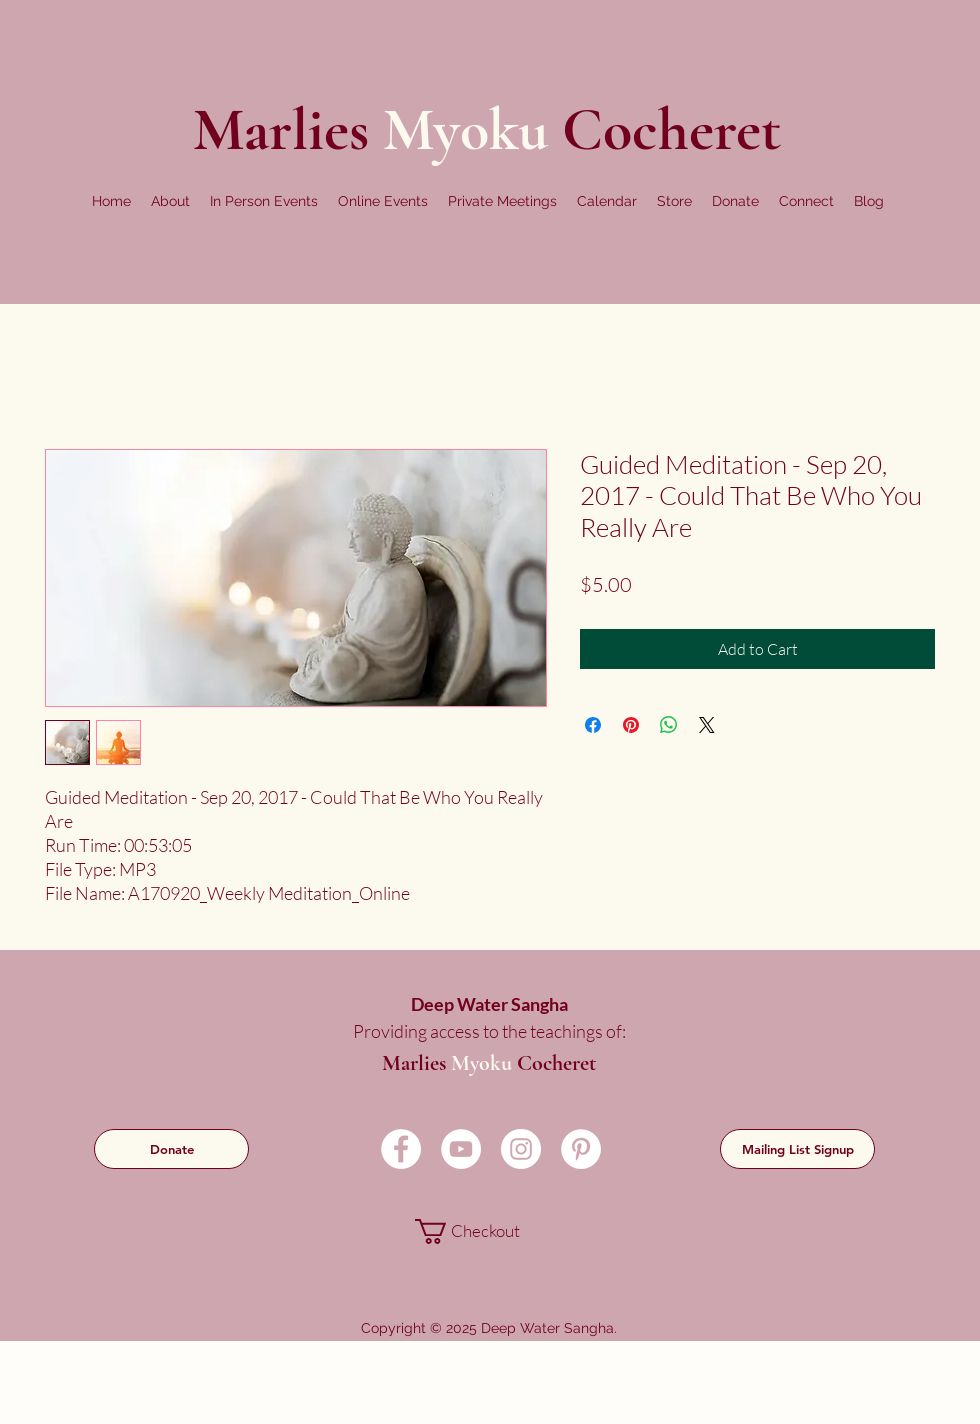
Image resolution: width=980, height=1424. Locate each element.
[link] (487, 1231)
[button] (170, 201)
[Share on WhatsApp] (669, 725)
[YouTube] (461, 1149)
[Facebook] (401, 1149)
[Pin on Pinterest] (631, 725)
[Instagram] (521, 1149)
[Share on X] (707, 725)
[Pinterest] (581, 1149)
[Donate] (171, 1149)
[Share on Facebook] (593, 725)
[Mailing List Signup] (797, 1149)
